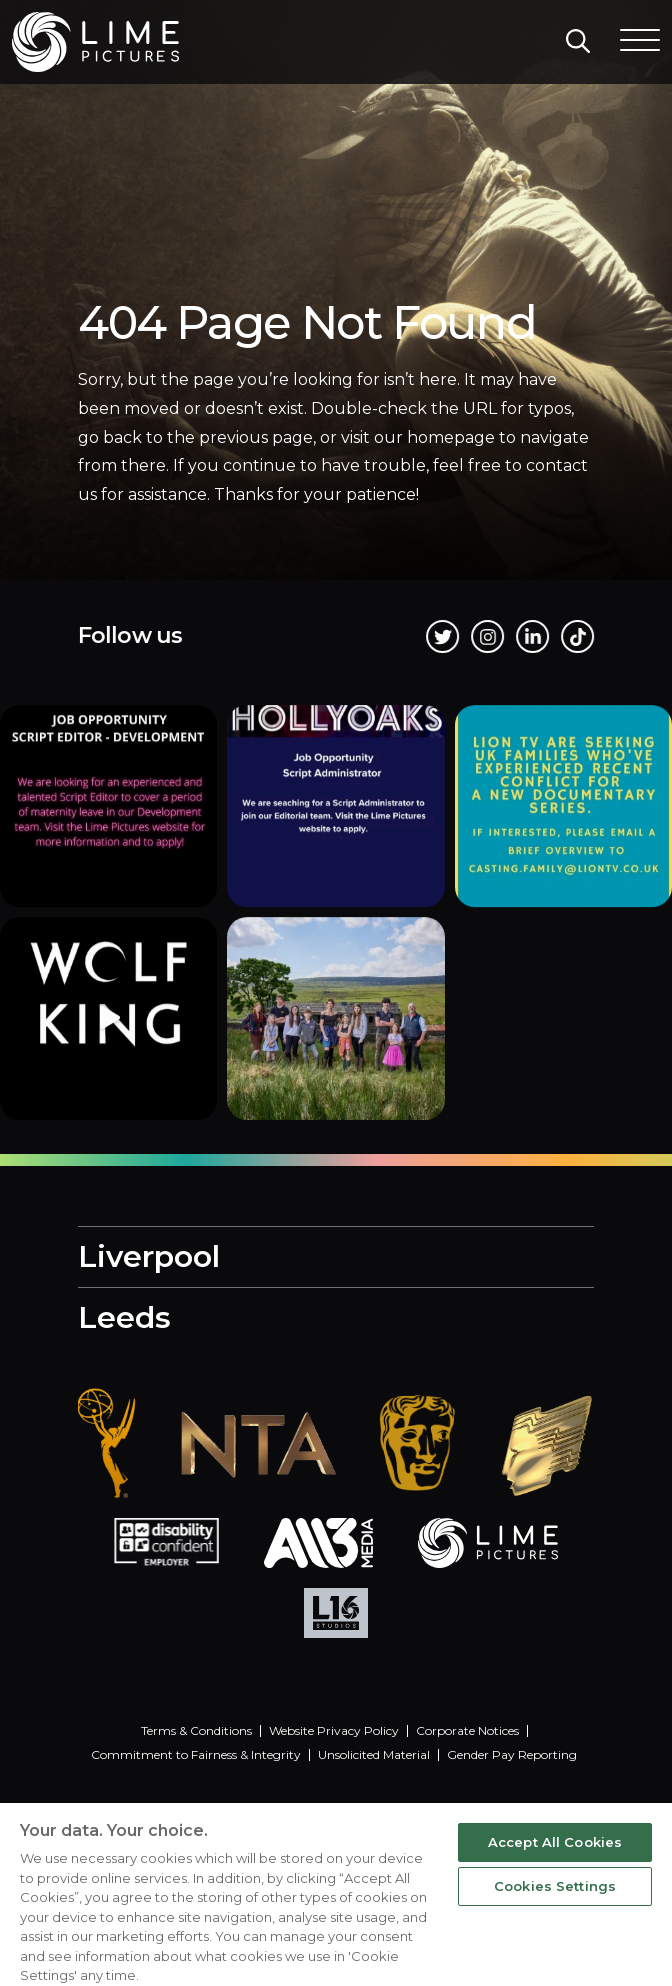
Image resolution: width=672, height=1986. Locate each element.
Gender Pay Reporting (512, 1754)
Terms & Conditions (196, 1730)
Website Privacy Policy (334, 1730)
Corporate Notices (467, 1730)
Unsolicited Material (374, 1754)
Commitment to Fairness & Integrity (196, 1754)
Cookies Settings (555, 1886)
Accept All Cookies (555, 1842)
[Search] (578, 42)
